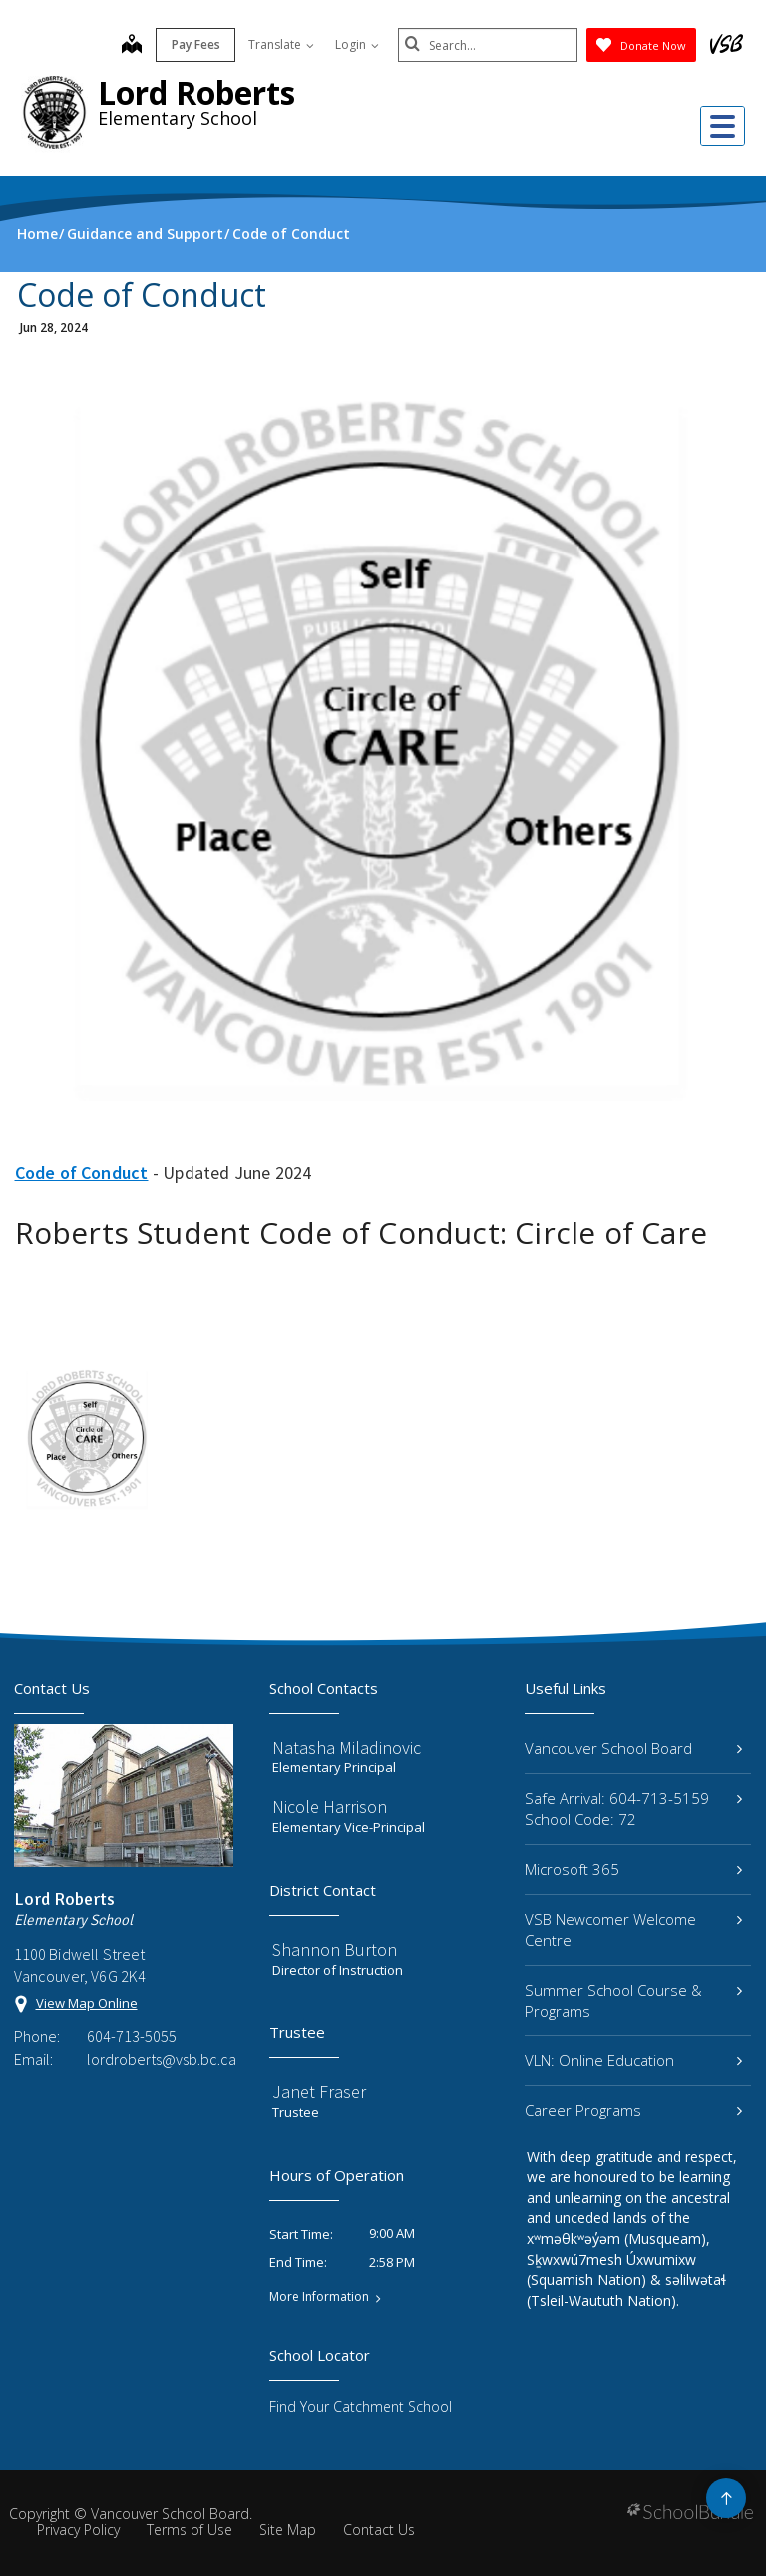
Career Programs (633, 2110)
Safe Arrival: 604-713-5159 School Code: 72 (633, 1808)
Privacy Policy (78, 2529)
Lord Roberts (196, 92)
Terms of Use (189, 2529)
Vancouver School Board (633, 1748)
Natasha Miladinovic (346, 1747)
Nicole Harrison (329, 1806)
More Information (319, 2297)
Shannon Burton (334, 1949)
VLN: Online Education (633, 2060)
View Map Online (87, 2003)
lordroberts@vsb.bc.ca (160, 2059)
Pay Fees (196, 44)
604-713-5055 (132, 2036)
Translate (281, 44)
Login (357, 44)
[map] (132, 46)
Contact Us (379, 2529)
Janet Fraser (319, 2091)
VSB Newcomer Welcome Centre (633, 1929)
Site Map (287, 2529)
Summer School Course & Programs (633, 2000)
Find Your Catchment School (360, 2406)
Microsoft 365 (633, 1869)
